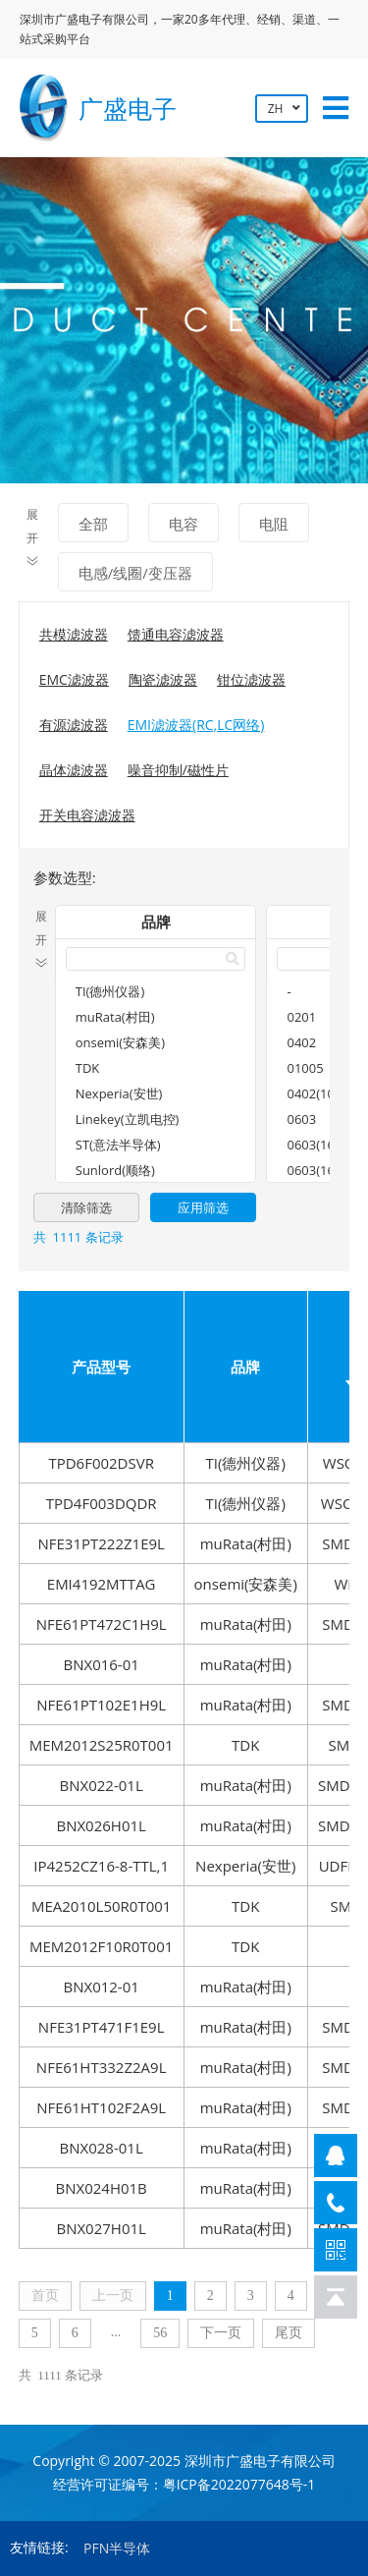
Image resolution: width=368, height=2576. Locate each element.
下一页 (220, 2332)
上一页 (112, 2295)
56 (160, 2332)
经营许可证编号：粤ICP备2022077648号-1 (184, 2484)
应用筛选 (203, 1207)
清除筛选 (86, 1207)
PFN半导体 (116, 2548)
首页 (45, 2295)
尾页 (288, 2332)
